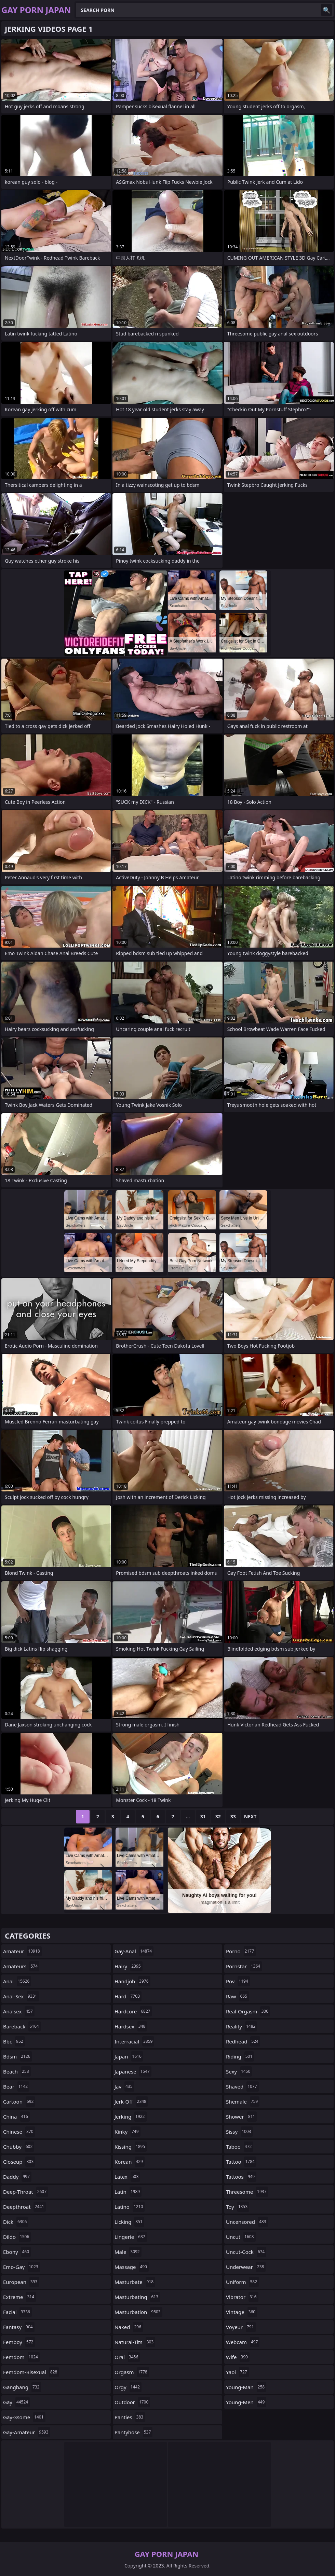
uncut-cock (246, 2252)
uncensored (247, 2222)
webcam (242, 2342)
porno (241, 1951)
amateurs (21, 1966)
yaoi (237, 2372)
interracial (134, 2041)
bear (16, 2086)
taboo (239, 2146)
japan (129, 2056)
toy (237, 2207)
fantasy (19, 2327)
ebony (17, 2252)
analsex (19, 2011)
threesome (247, 2192)
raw (237, 1996)
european (21, 2282)
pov (238, 1981)
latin (128, 2192)
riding (240, 2056)
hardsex (131, 2026)
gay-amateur (26, 2432)
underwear (246, 2267)
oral (127, 2357)
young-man (246, 2387)
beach (17, 2071)
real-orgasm (248, 2011)
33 (233, 1816)
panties (130, 2417)
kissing (131, 2146)
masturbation (138, 2312)
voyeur (241, 2327)
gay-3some (24, 2417)
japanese (133, 2071)
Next (250, 1816)
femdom (21, 2357)
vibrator (242, 2297)
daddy (17, 2177)
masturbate (135, 2282)
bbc (14, 2041)
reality (241, 2026)
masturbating (137, 2297)
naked (129, 2327)
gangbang (22, 2387)
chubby (18, 2146)
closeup (19, 2162)
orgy (128, 2387)
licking (129, 2222)
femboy (19, 2342)
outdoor (132, 2402)
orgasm (132, 2372)
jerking (131, 2116)
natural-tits (135, 2342)
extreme (19, 2297)
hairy (129, 1966)
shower (241, 2116)
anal (17, 1981)
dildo (17, 2237)
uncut (241, 2237)
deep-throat (25, 2192)
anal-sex (21, 1996)
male (128, 2252)
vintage (241, 2312)
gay (16, 2402)
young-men (246, 2402)
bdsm (17, 2056)
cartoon (19, 2101)
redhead (243, 2041)
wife (238, 2357)
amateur (22, 1951)
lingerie (131, 2237)
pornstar (244, 1966)
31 (203, 1816)
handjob (132, 1981)
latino (130, 2207)
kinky (127, 2131)
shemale (242, 2101)
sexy (239, 2071)
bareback (22, 2026)
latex (127, 2177)
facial (17, 2312)
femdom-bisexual (31, 2372)
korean (130, 2162)
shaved (242, 2086)
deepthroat (24, 2207)
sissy (239, 2131)
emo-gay (21, 2267)
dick (15, 2222)
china (16, 2116)
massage (132, 2267)
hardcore (133, 2011)
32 (218, 1816)
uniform (242, 2282)
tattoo (241, 2162)
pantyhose (133, 2432)
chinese (19, 2131)
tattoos (241, 2177)
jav (124, 2086)
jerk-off (131, 2101)
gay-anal (134, 1951)
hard (128, 1996)
